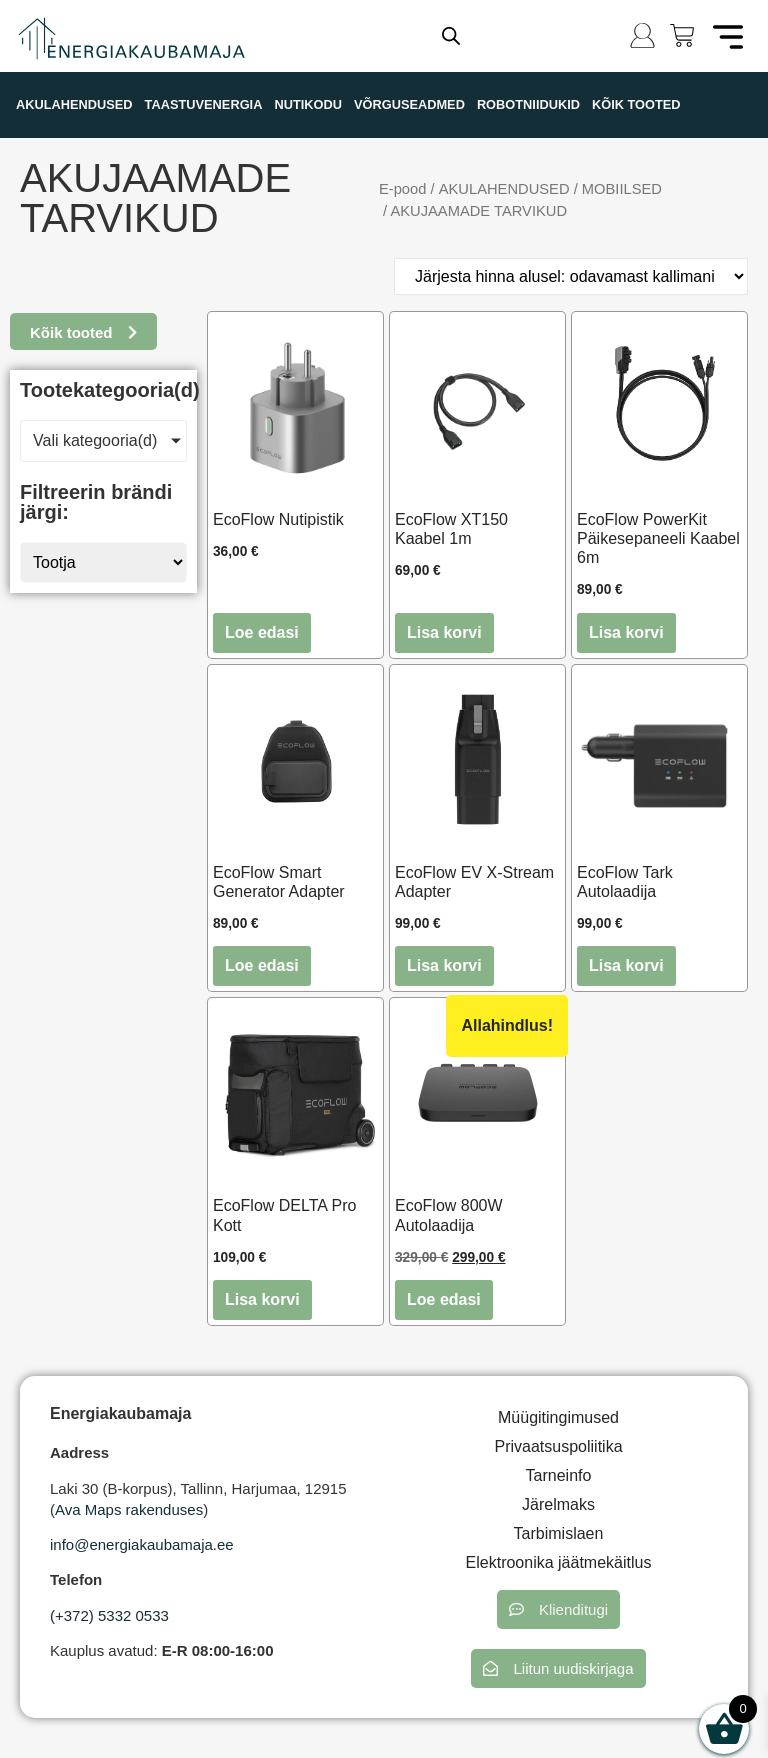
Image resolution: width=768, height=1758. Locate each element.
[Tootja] (103, 562)
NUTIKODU (308, 104)
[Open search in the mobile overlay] (451, 36)
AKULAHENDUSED (74, 104)
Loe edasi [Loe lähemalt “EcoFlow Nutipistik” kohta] (262, 632)
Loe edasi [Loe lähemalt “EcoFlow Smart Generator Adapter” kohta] (262, 965)
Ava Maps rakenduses (129, 1509)
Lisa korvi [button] (444, 632)
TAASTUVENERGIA (204, 104)
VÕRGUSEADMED (409, 104)
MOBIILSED (622, 189)
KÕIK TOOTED (636, 104)
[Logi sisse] (642, 35)
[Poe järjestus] (571, 276)
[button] (558, 1609)
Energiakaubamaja (120, 1413)
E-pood (402, 189)
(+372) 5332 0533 (109, 1615)
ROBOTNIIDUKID (528, 104)
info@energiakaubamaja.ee (142, 1544)
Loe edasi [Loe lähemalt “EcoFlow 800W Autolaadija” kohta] (444, 1299)
